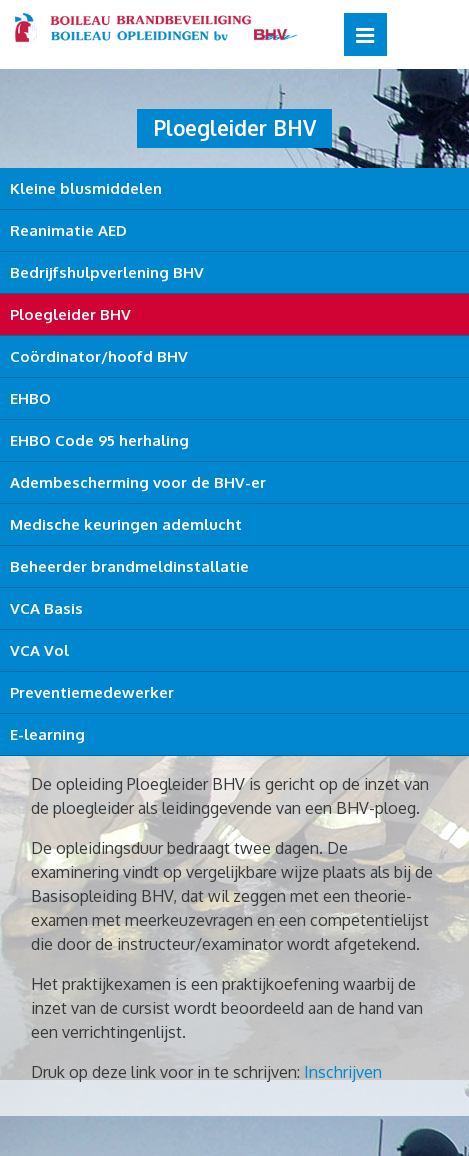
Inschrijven (343, 1072)
